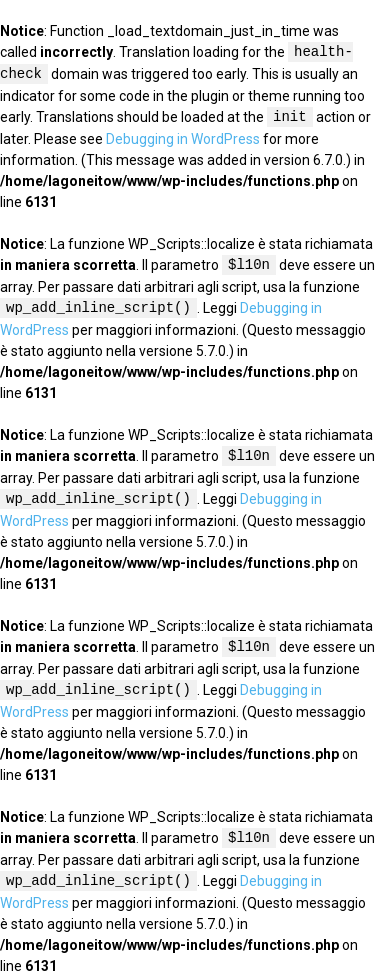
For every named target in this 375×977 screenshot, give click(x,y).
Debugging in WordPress (183, 139)
